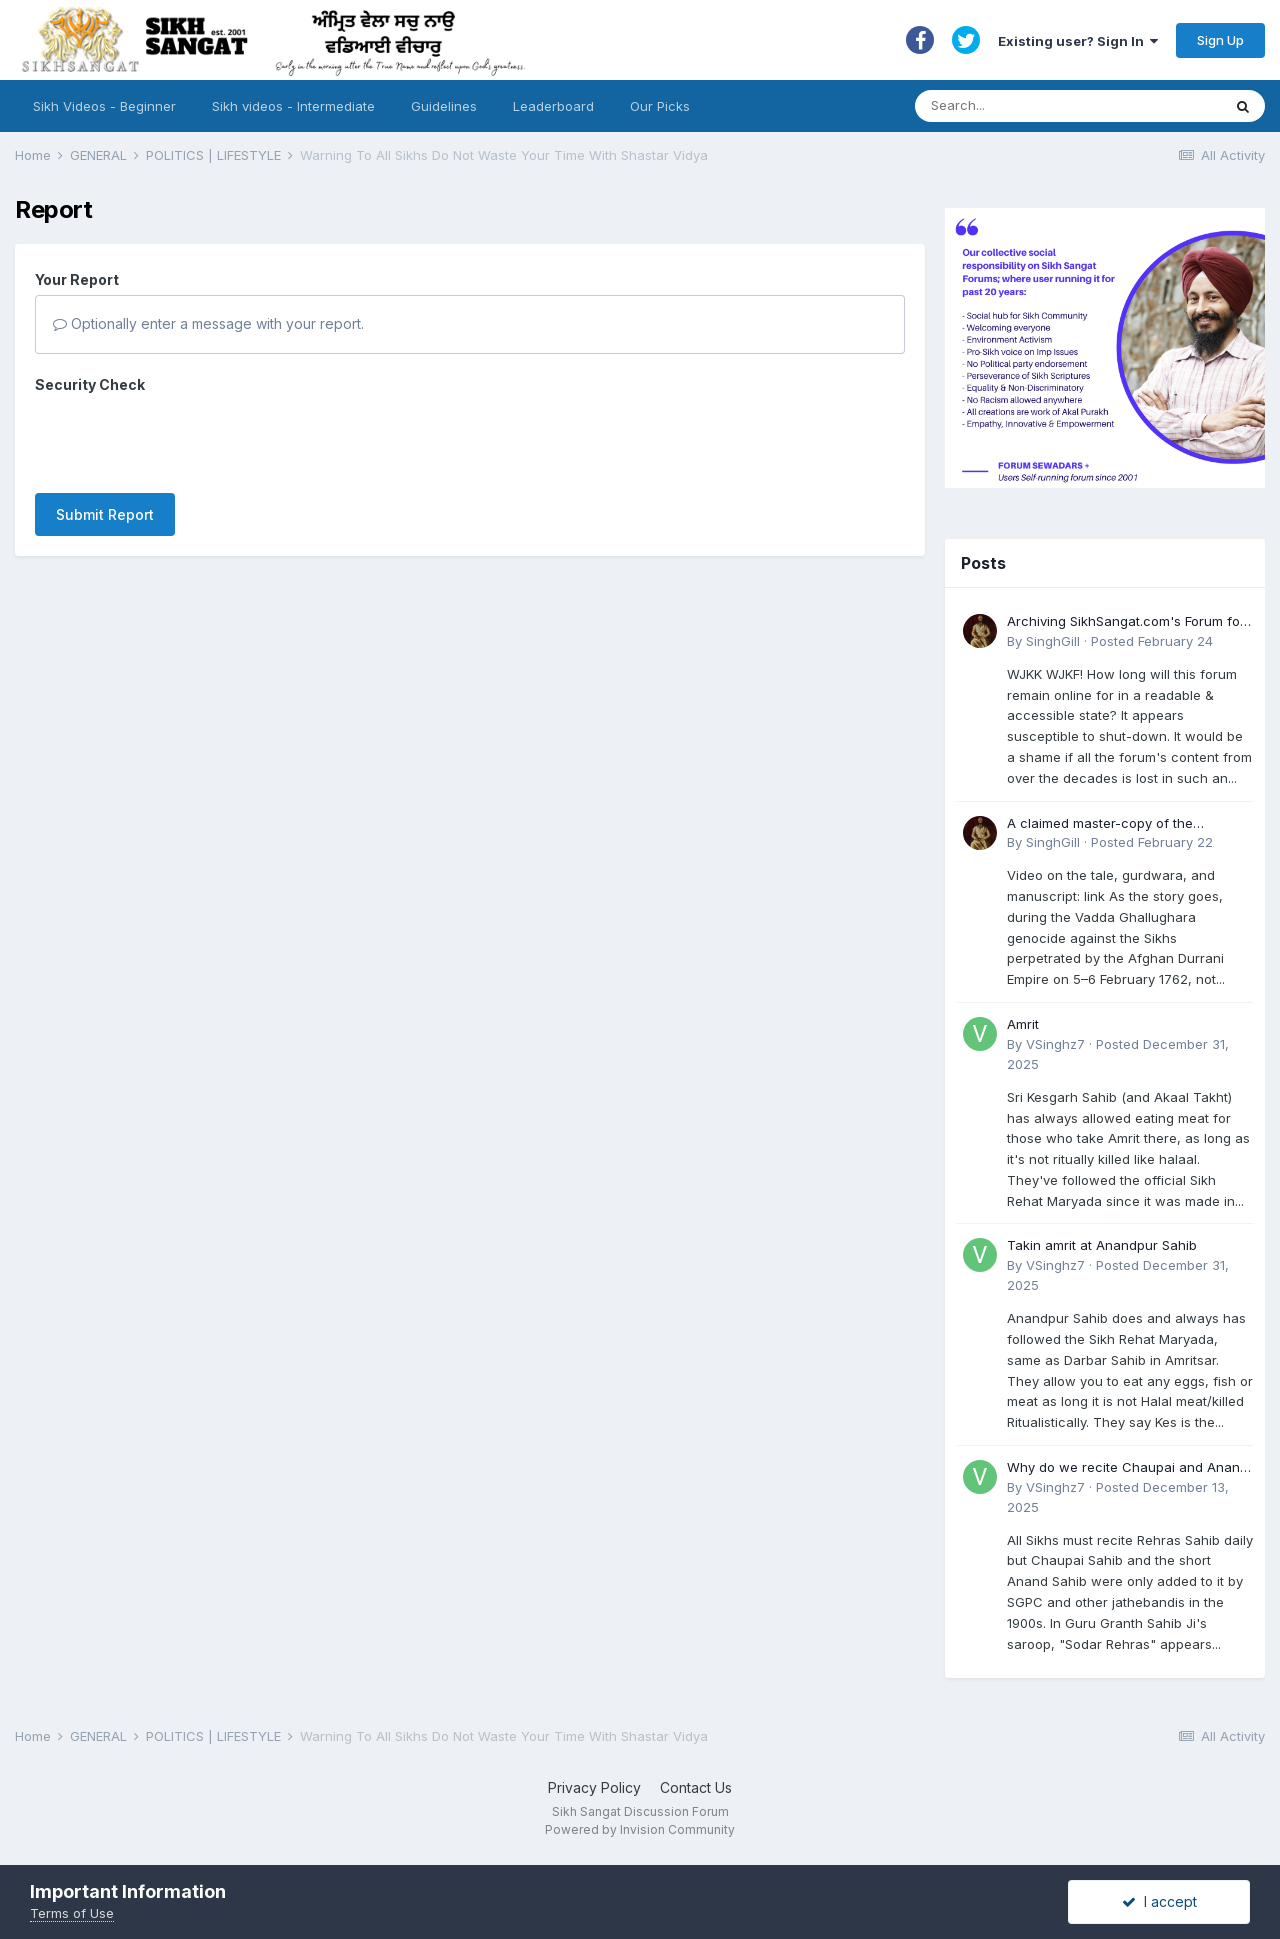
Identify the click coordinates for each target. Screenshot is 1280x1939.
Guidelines (444, 106)
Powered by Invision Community (640, 1829)
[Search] (1048, 106)
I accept (1159, 1901)
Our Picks (660, 106)
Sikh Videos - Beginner (104, 106)
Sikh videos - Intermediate (293, 106)
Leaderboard (553, 106)
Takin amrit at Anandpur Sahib (1102, 1245)
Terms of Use (72, 1913)
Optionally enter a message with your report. (208, 323)
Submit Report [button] (105, 436)
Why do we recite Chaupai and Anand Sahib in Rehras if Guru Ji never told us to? (1129, 1468)
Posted (1152, 641)
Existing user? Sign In (1078, 41)
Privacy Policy (594, 1787)
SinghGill (1053, 641)
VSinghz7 (1055, 1044)
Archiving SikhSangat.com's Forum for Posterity (1126, 622)
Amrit (1023, 1024)
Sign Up (1220, 40)
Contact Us (696, 1787)
